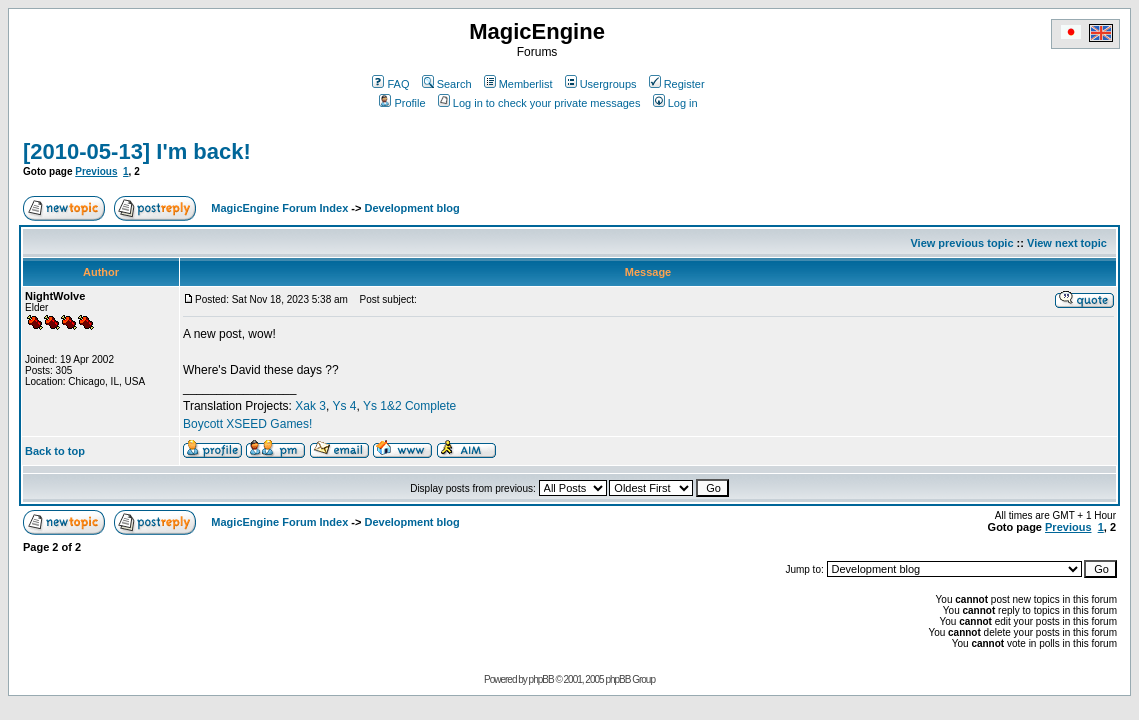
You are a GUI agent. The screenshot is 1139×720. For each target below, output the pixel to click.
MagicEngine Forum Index (279, 208)
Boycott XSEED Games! (247, 424)
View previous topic (961, 243)
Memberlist (518, 84)
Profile (402, 103)
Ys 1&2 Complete (409, 406)
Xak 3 (310, 406)
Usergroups (601, 84)
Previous (96, 171)
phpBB (541, 679)
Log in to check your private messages (539, 103)
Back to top (55, 451)
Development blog (411, 208)
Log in (675, 103)
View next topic (1067, 243)
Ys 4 (344, 406)
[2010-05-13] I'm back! (137, 151)
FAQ (390, 84)
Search (447, 84)
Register (677, 84)
